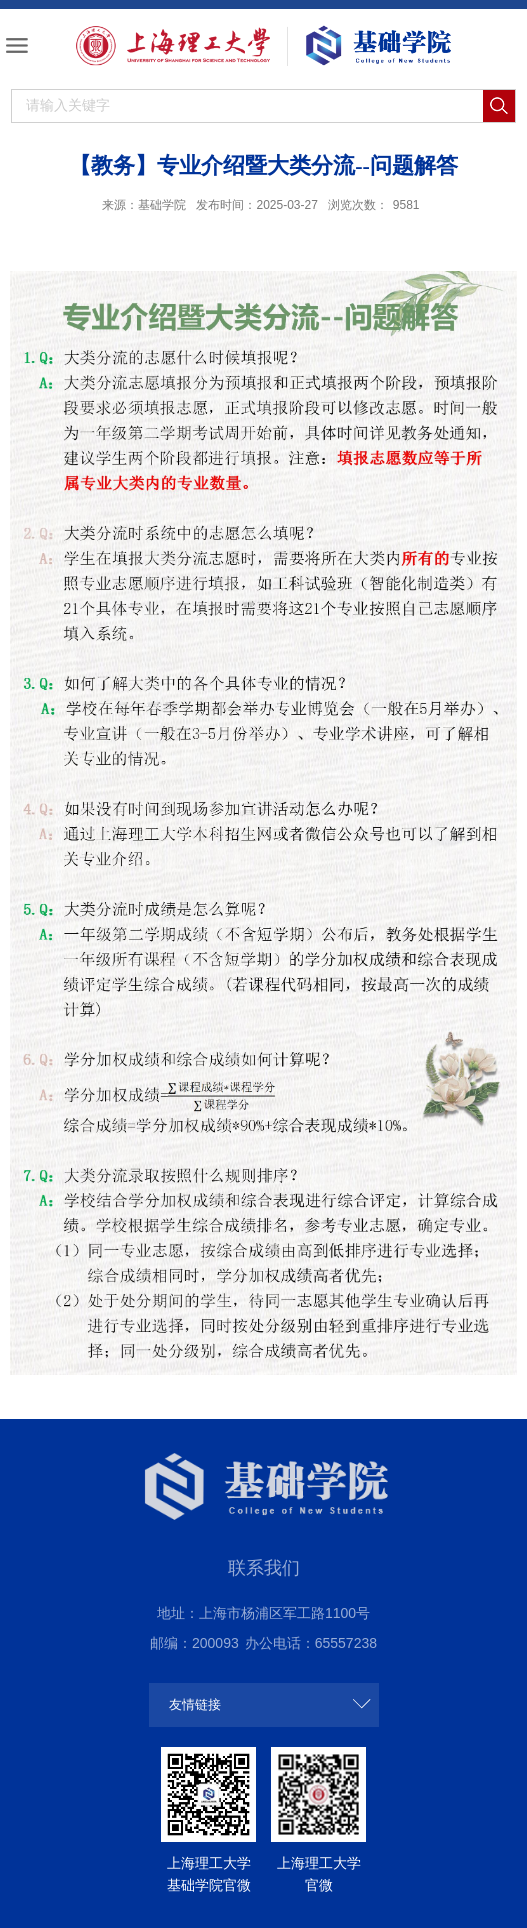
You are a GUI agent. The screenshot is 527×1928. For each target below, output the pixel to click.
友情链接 (195, 1704)
